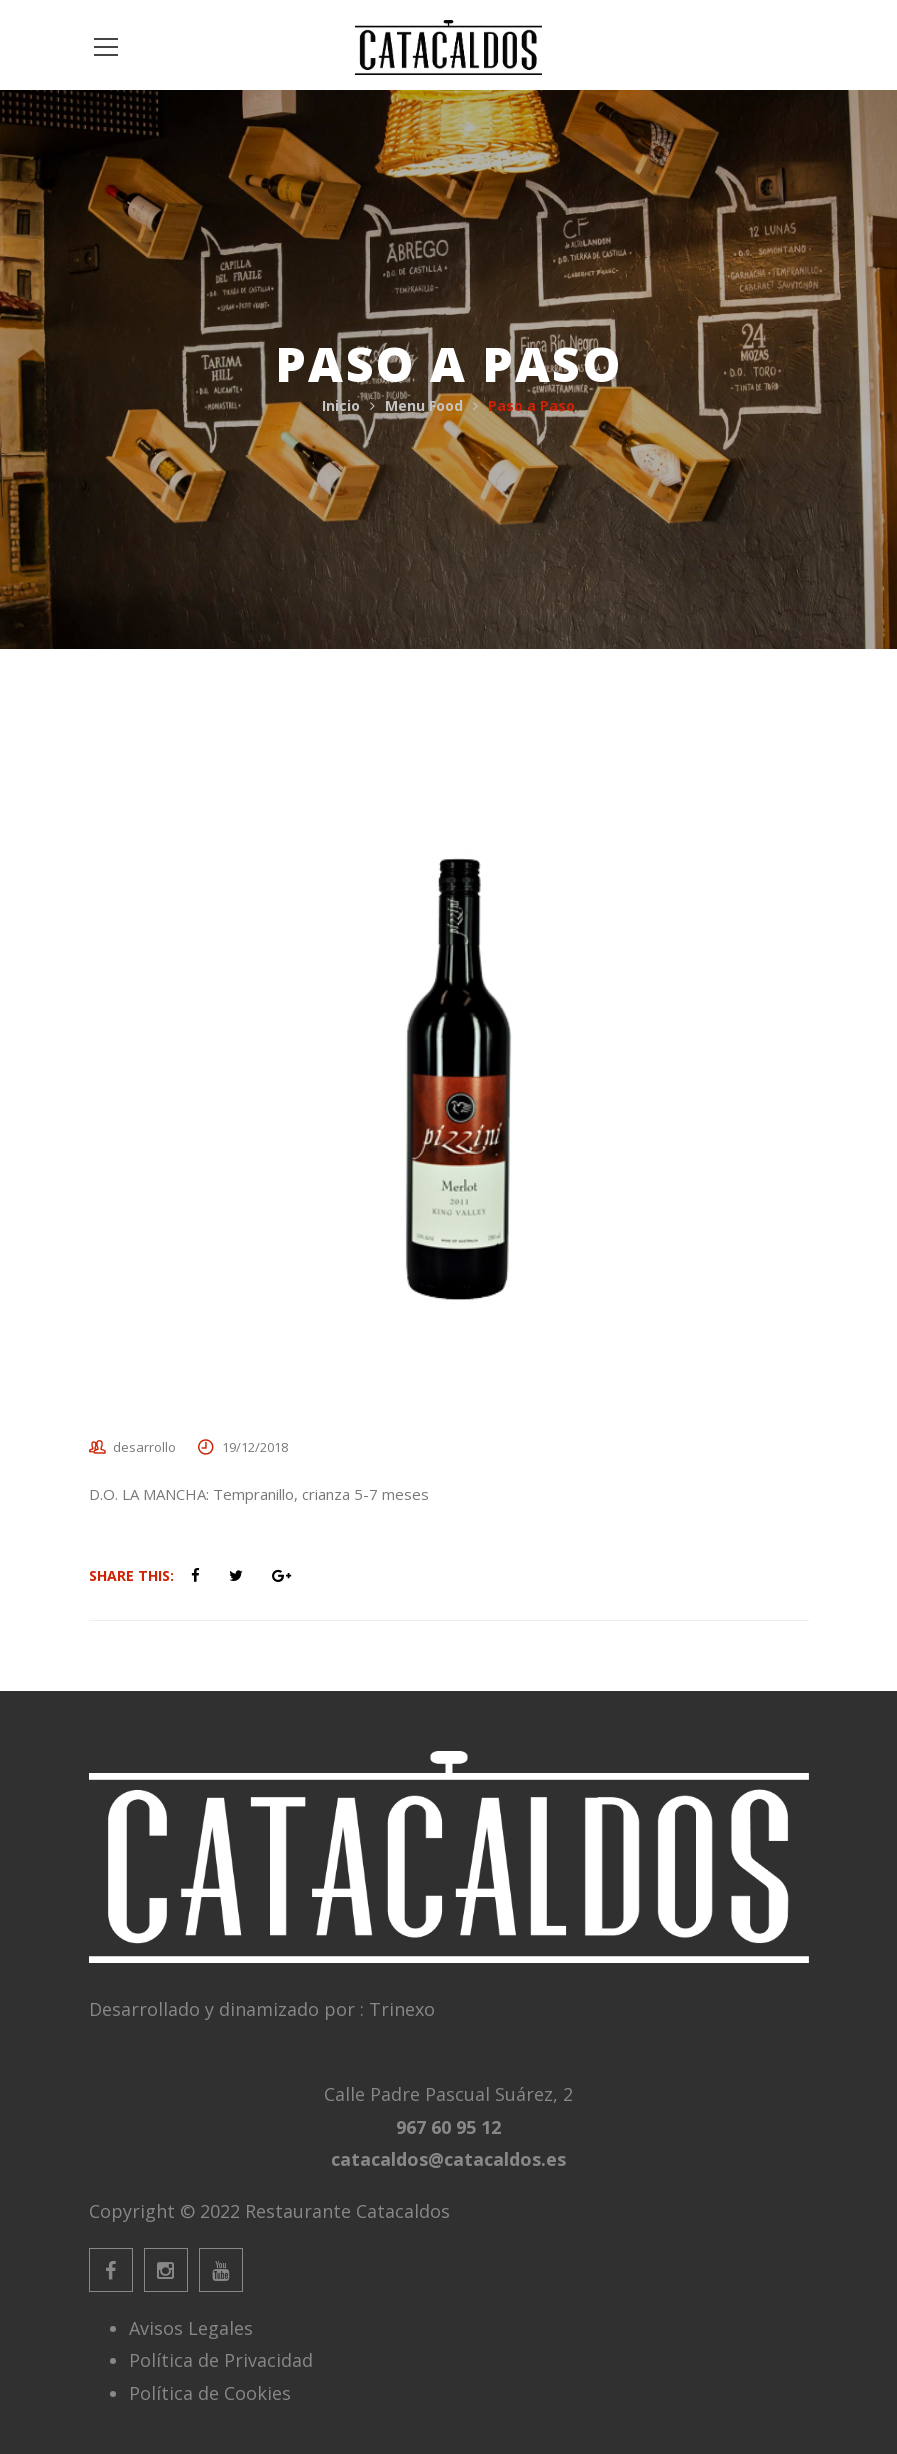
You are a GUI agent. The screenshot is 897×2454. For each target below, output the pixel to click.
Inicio (341, 405)
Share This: (131, 1575)
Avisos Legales (191, 2328)
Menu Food (424, 405)
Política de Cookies (210, 2393)
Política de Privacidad (221, 2360)
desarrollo (144, 1447)
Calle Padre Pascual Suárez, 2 (448, 2094)
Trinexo (402, 2009)
